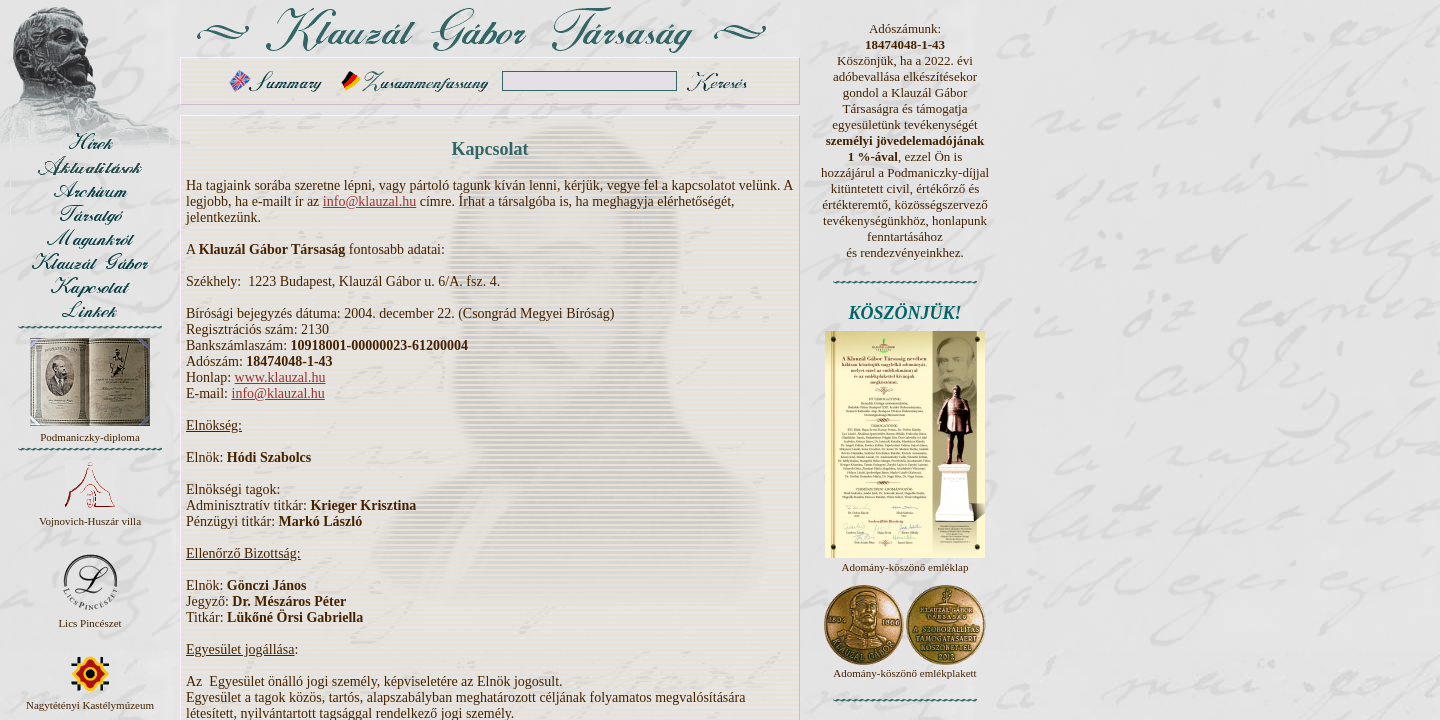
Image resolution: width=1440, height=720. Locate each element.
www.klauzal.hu (280, 377)
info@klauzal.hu (369, 201)
